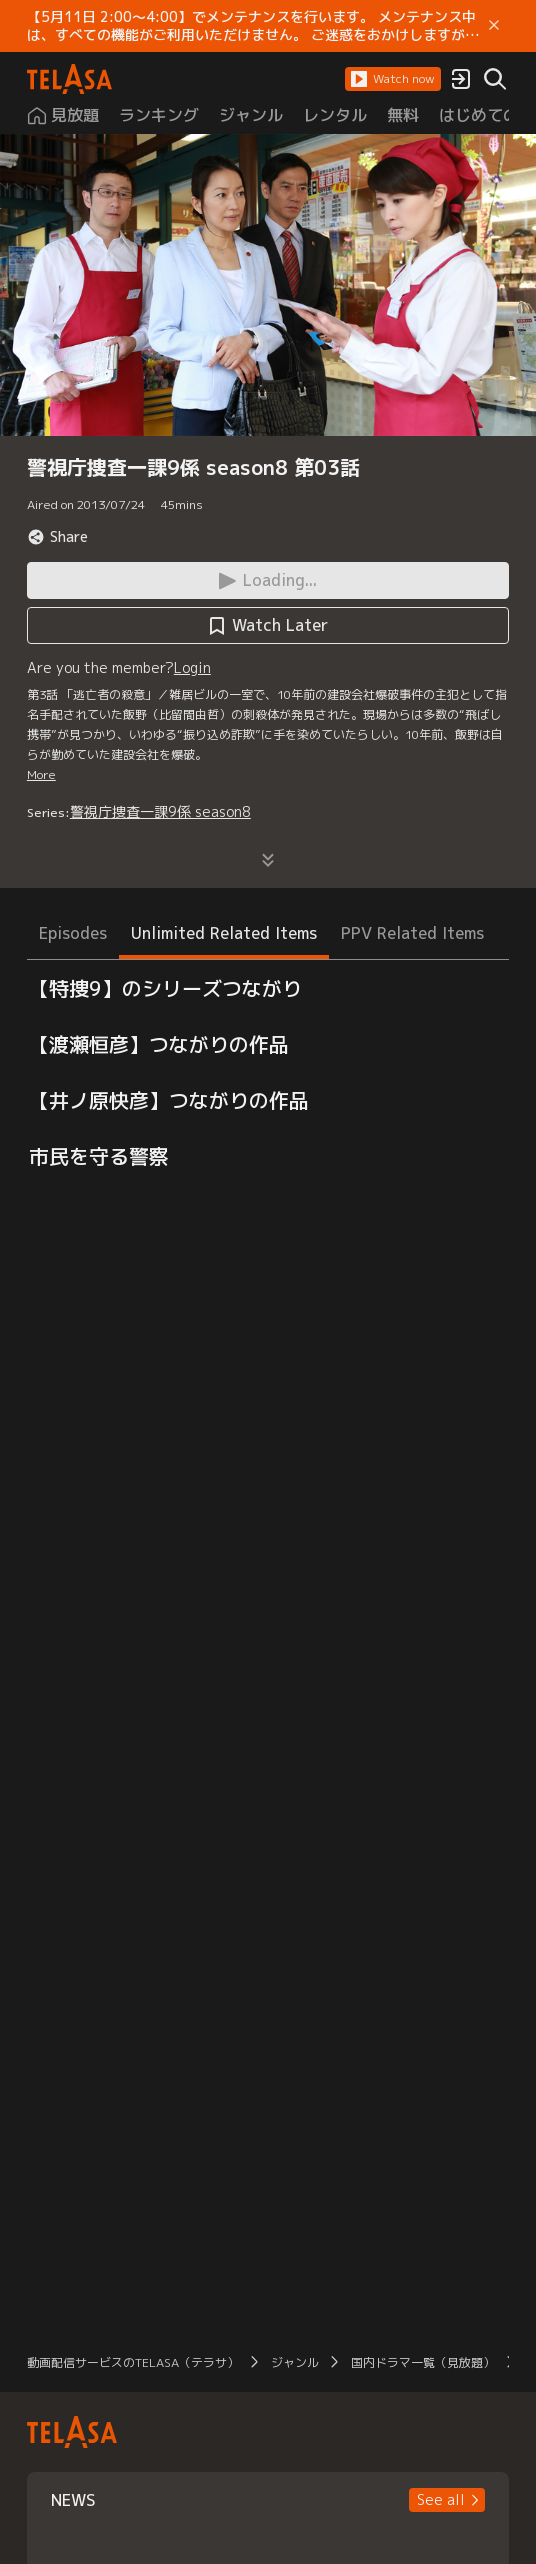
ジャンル (295, 2362)
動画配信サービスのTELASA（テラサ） (133, 2362)
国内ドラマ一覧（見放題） (423, 2362)
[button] (393, 79)
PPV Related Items (412, 933)
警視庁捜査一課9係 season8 (160, 811)
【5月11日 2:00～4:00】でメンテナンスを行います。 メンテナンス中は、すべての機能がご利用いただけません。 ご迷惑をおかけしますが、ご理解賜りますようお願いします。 (253, 26)
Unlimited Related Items (224, 933)
